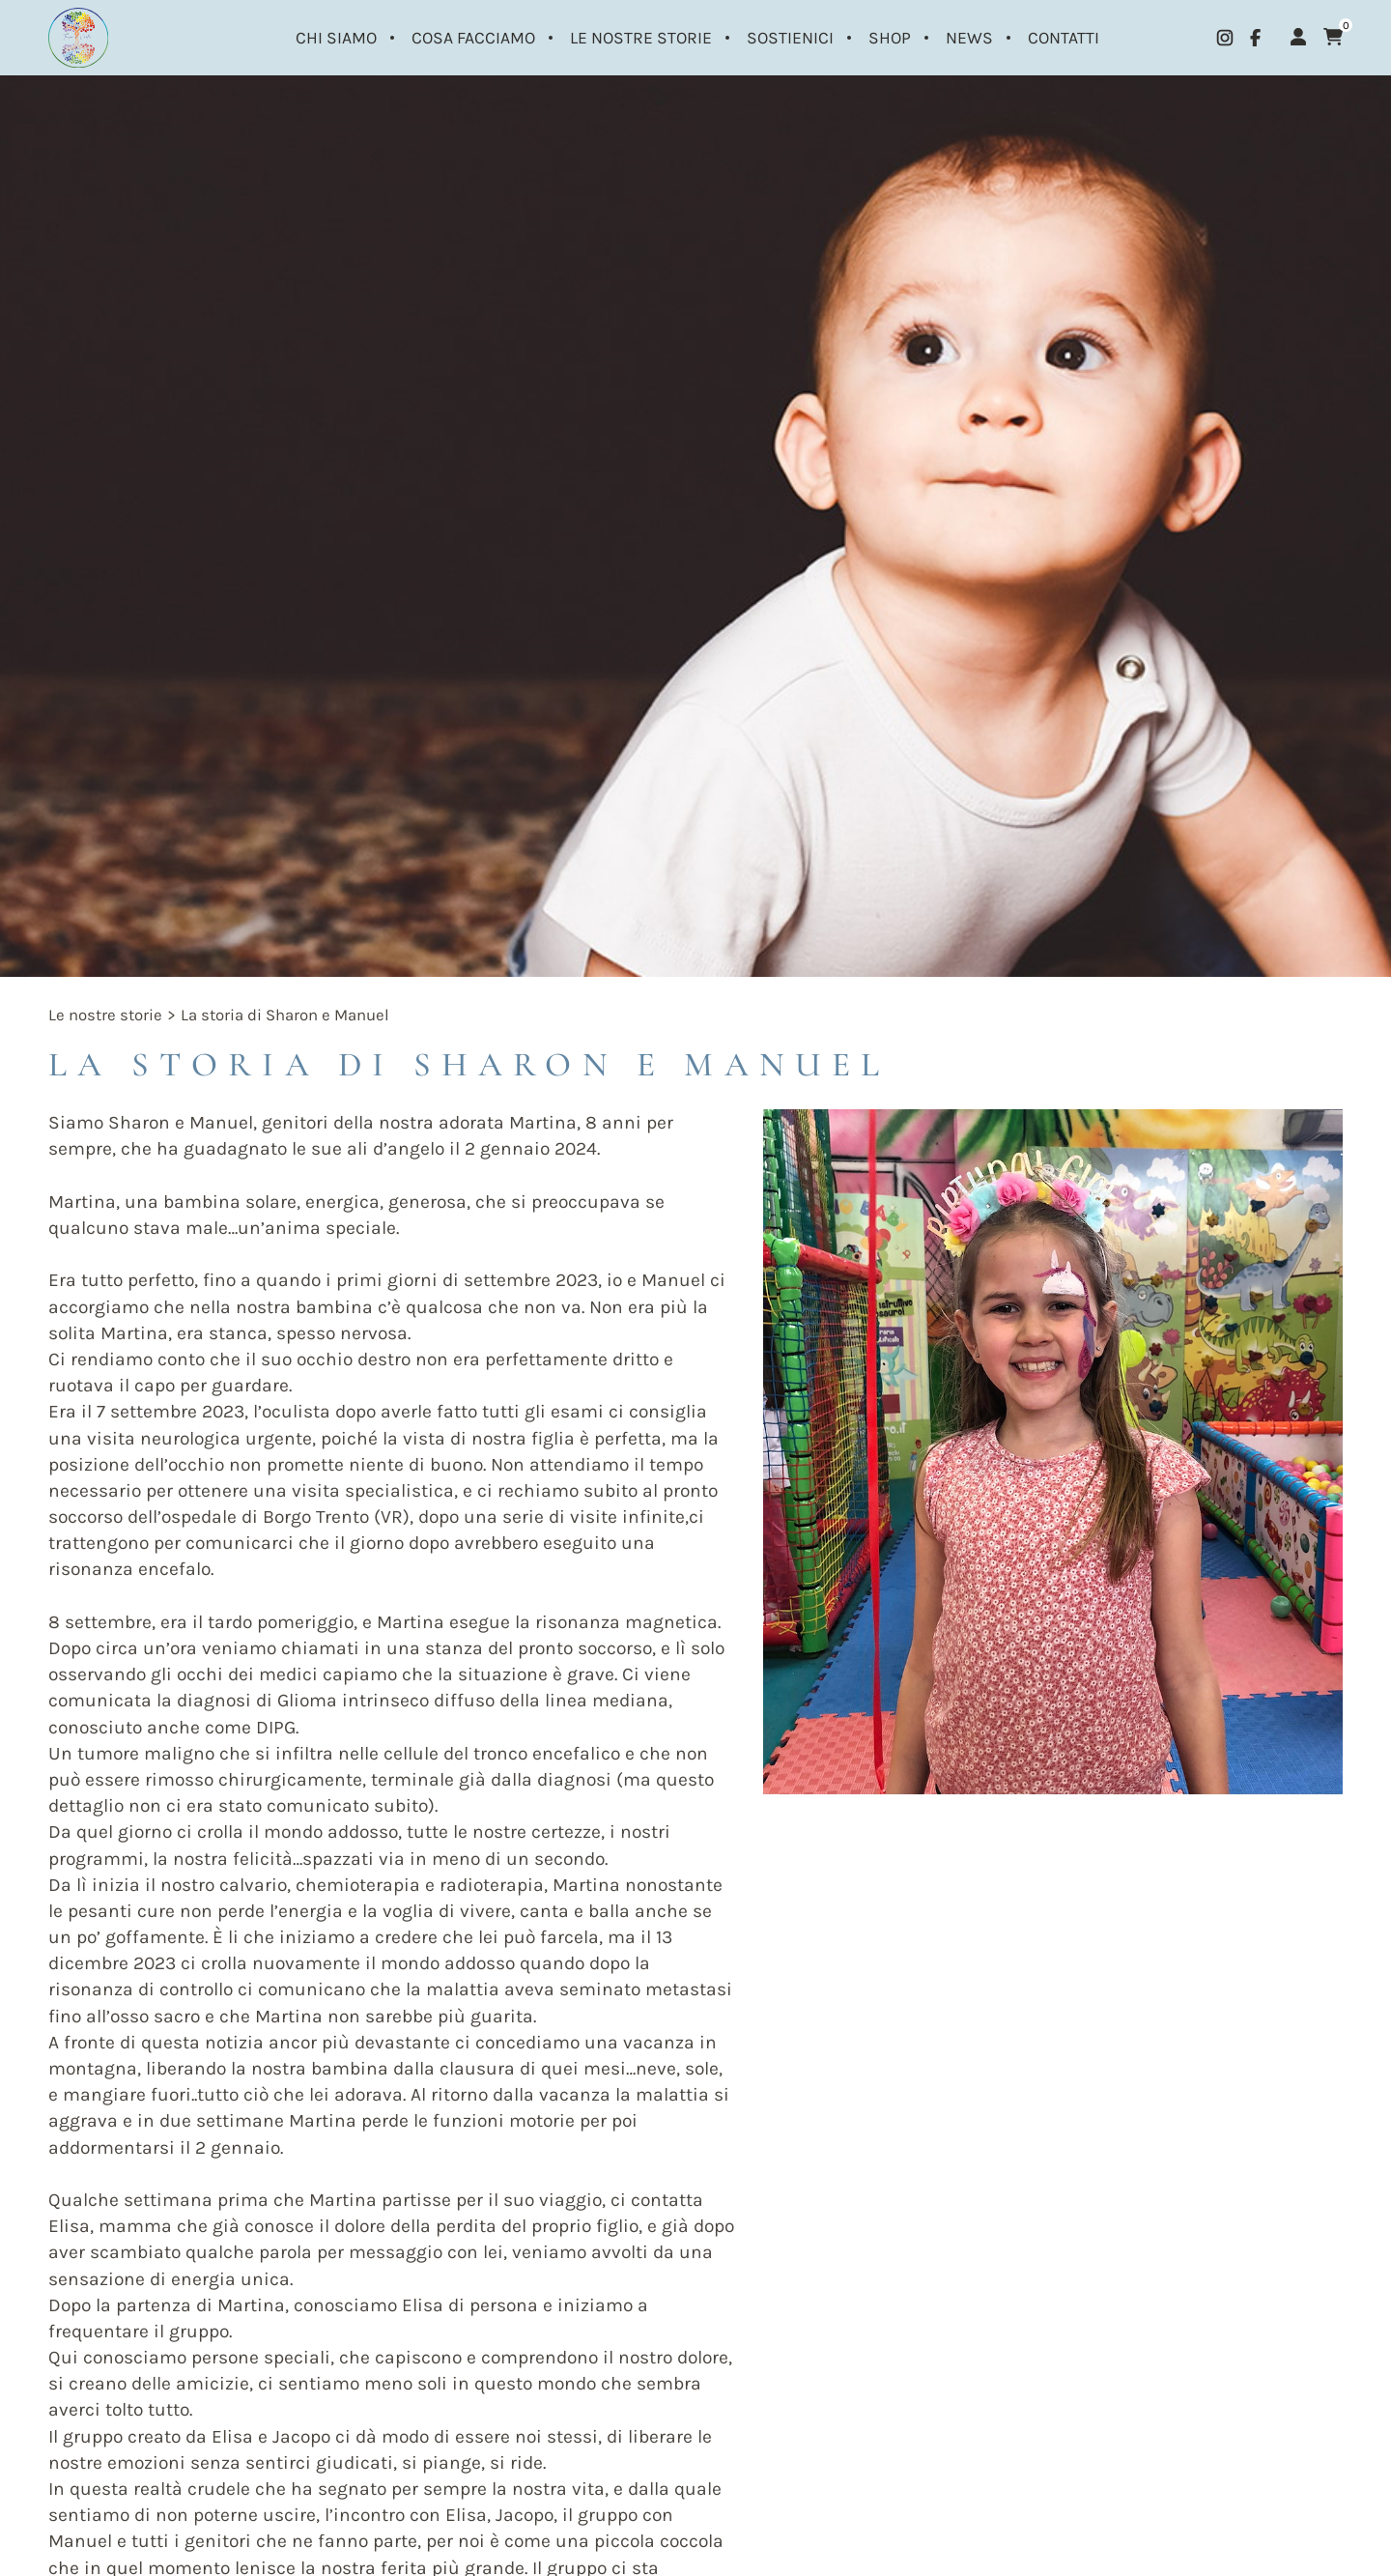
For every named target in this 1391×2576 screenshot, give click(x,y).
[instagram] (1224, 37)
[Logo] (86, 38)
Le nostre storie (105, 1015)
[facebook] (1255, 37)
